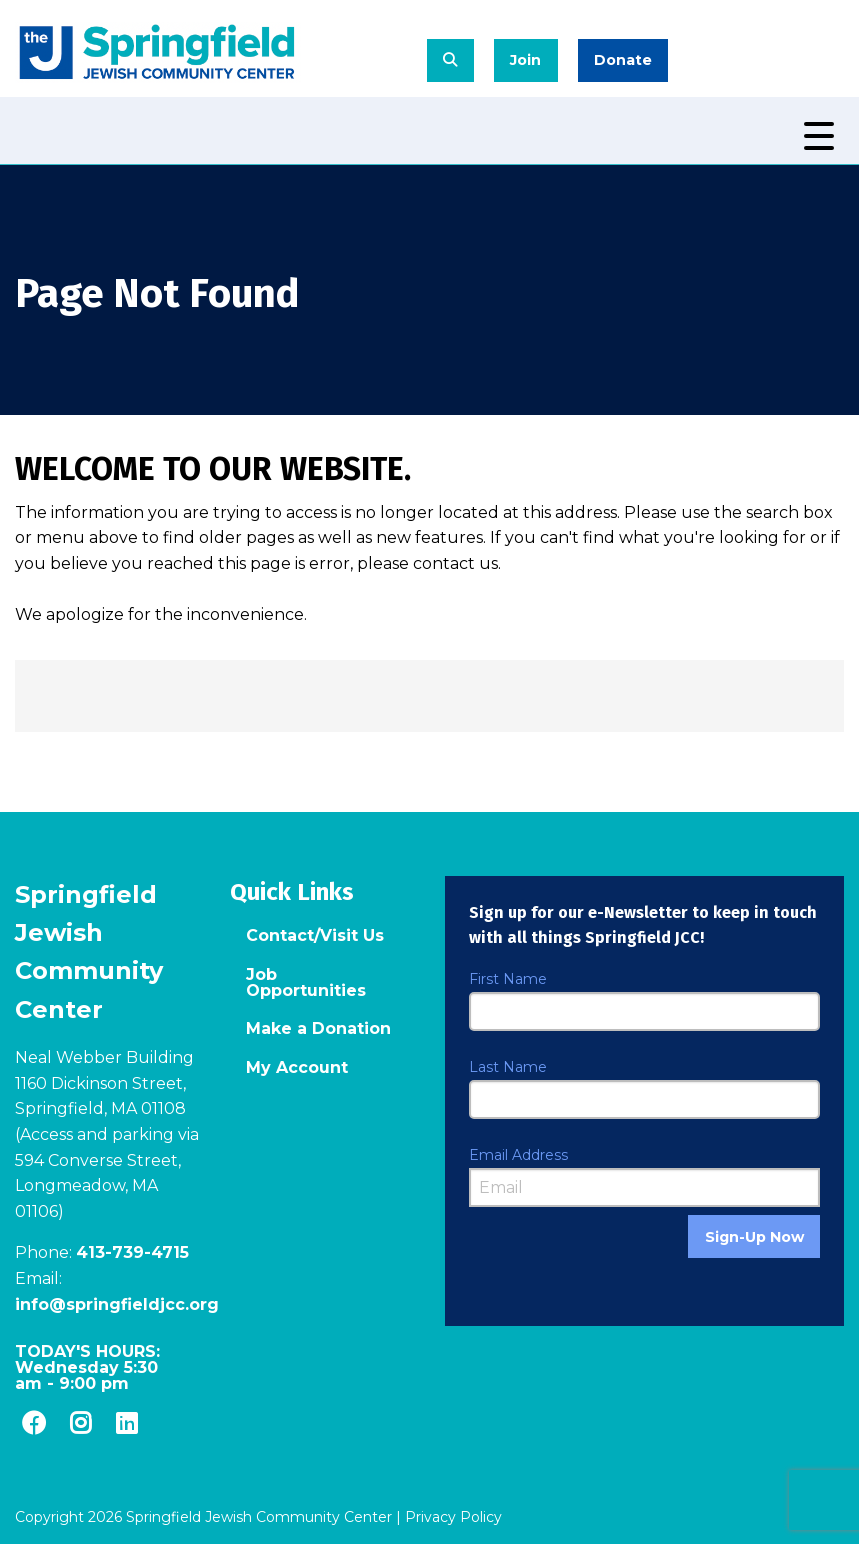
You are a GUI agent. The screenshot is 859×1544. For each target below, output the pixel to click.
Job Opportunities (306, 982)
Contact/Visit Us (315, 935)
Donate (623, 60)
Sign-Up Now (754, 1237)
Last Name (508, 1067)
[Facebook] (34, 1423)
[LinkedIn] (127, 1423)
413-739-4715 (132, 1252)
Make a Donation (318, 1028)
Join (525, 60)
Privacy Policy (453, 1517)
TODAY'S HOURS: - (87, 1367)
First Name (508, 979)
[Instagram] (80, 1423)
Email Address (518, 1155)
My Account (297, 1067)
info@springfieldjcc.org (117, 1304)
